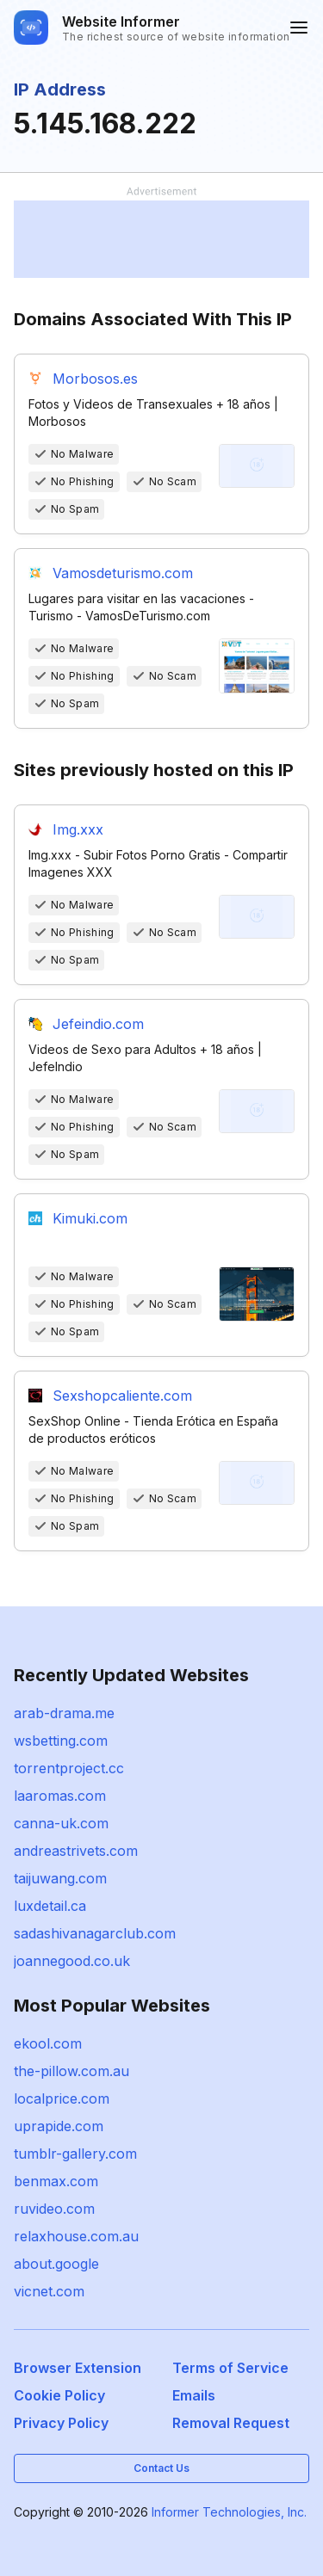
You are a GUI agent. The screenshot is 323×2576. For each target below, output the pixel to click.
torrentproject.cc (69, 1768)
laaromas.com (60, 1795)
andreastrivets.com (76, 1850)
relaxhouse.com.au (76, 2236)
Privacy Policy (61, 2422)
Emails (193, 2395)
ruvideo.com (54, 2208)
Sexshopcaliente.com (122, 1395)
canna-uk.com (61, 1823)
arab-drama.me (64, 1713)
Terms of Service (230, 2367)
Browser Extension (77, 2367)
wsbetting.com (61, 1740)
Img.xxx (78, 829)
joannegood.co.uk (72, 1960)
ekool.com (48, 2043)
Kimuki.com (90, 1218)
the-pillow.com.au (71, 2071)
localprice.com (61, 2098)
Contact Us (161, 2468)
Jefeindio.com (98, 1023)
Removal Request (230, 2422)
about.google (56, 2263)
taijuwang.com (60, 1878)
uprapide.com (58, 2126)
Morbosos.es (95, 378)
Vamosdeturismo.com (123, 573)
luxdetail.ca (50, 1905)
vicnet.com (49, 2291)
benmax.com (56, 2181)
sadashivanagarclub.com (95, 1933)
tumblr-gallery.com (75, 2153)
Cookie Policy (59, 2395)
